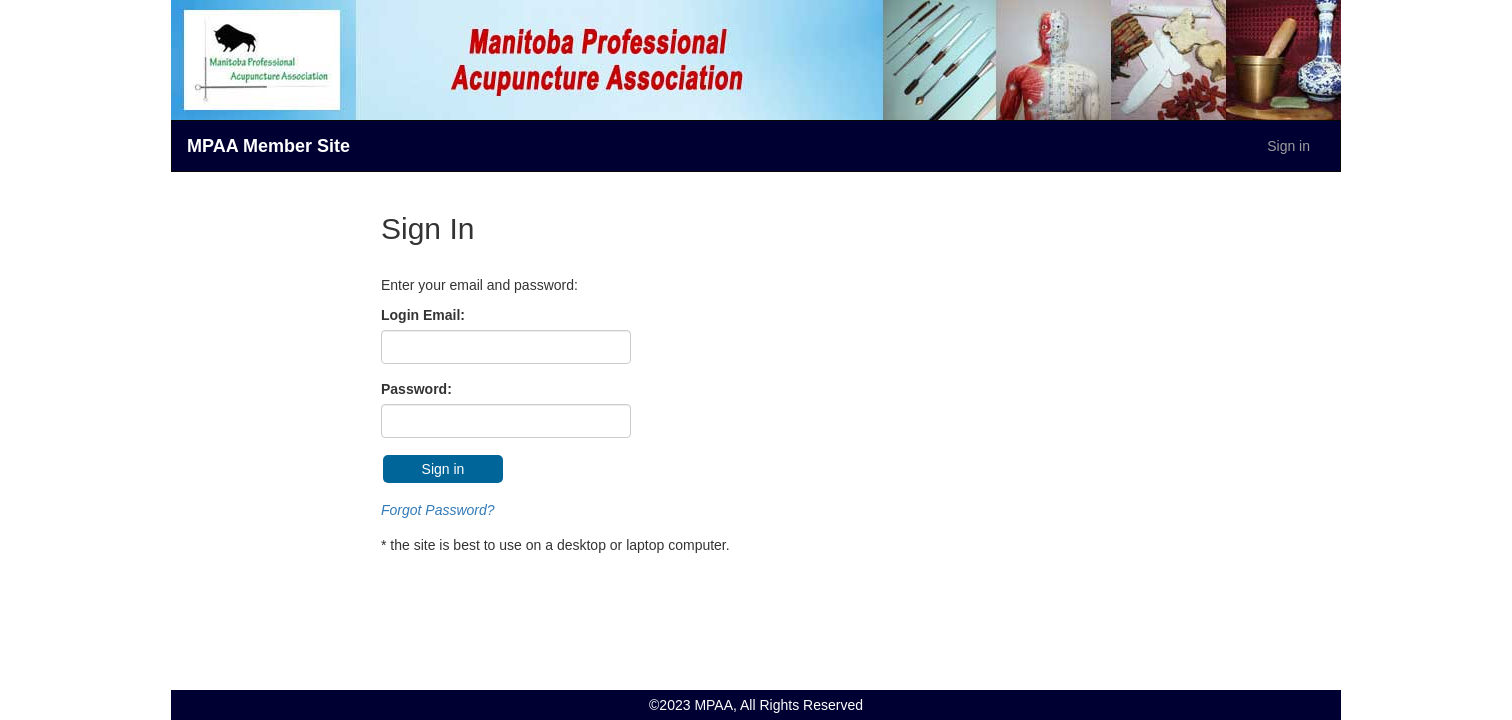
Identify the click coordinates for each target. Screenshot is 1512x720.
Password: (416, 389)
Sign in (1288, 146)
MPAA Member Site (268, 146)
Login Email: (423, 315)
